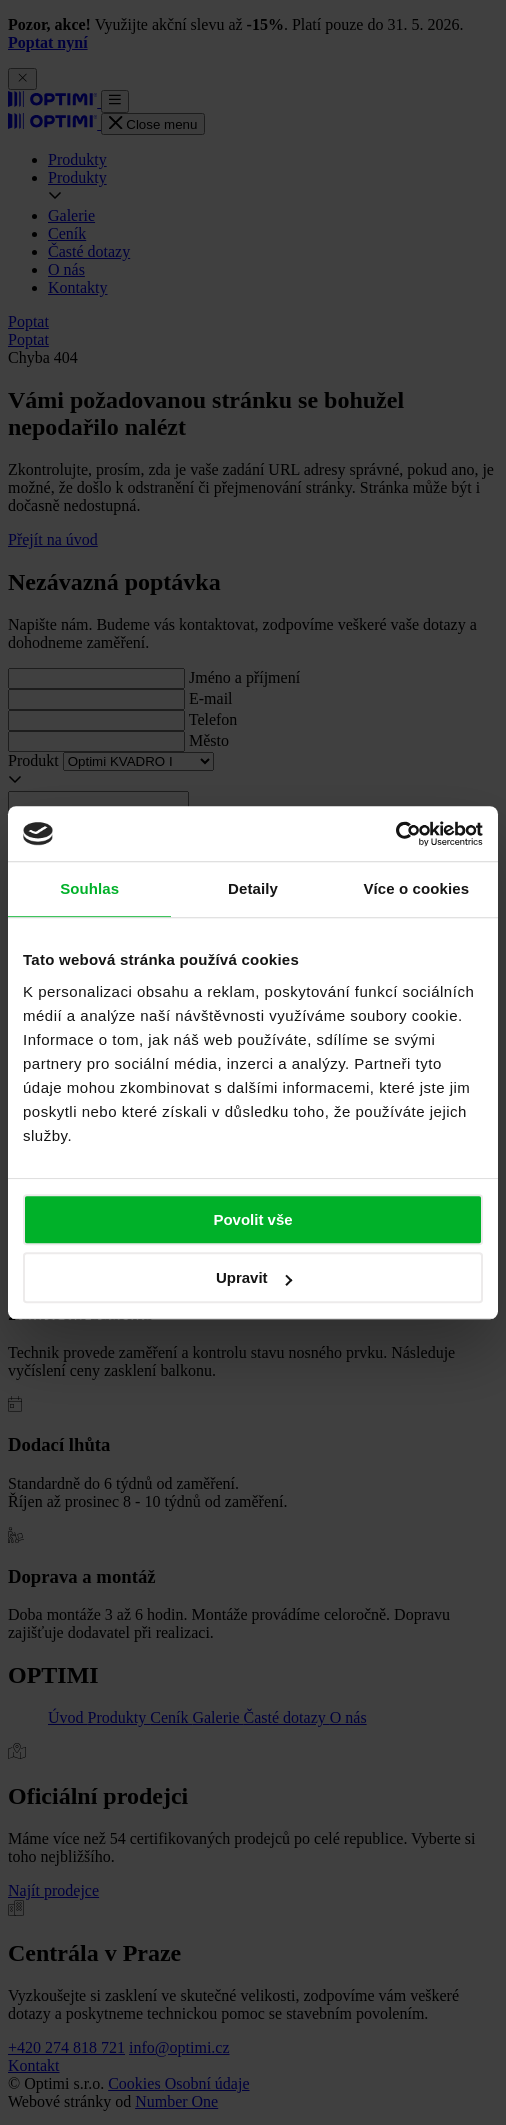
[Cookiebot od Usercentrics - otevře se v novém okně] (395, 834)
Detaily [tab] (253, 888)
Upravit (254, 1277)
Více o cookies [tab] (417, 888)
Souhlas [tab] (89, 888)
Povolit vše (252, 1219)
